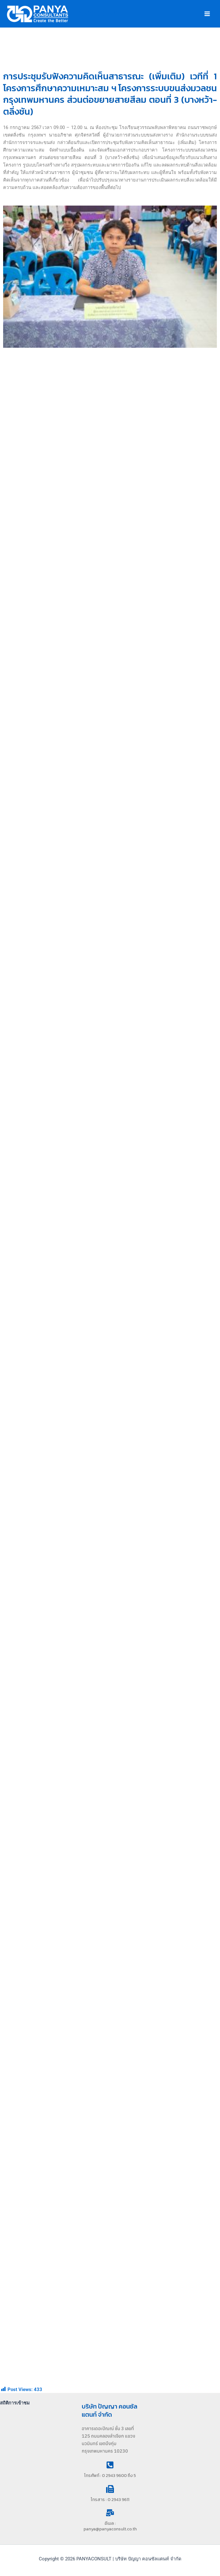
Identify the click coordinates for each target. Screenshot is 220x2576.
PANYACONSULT (102, 13)
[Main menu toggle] (207, 13)
